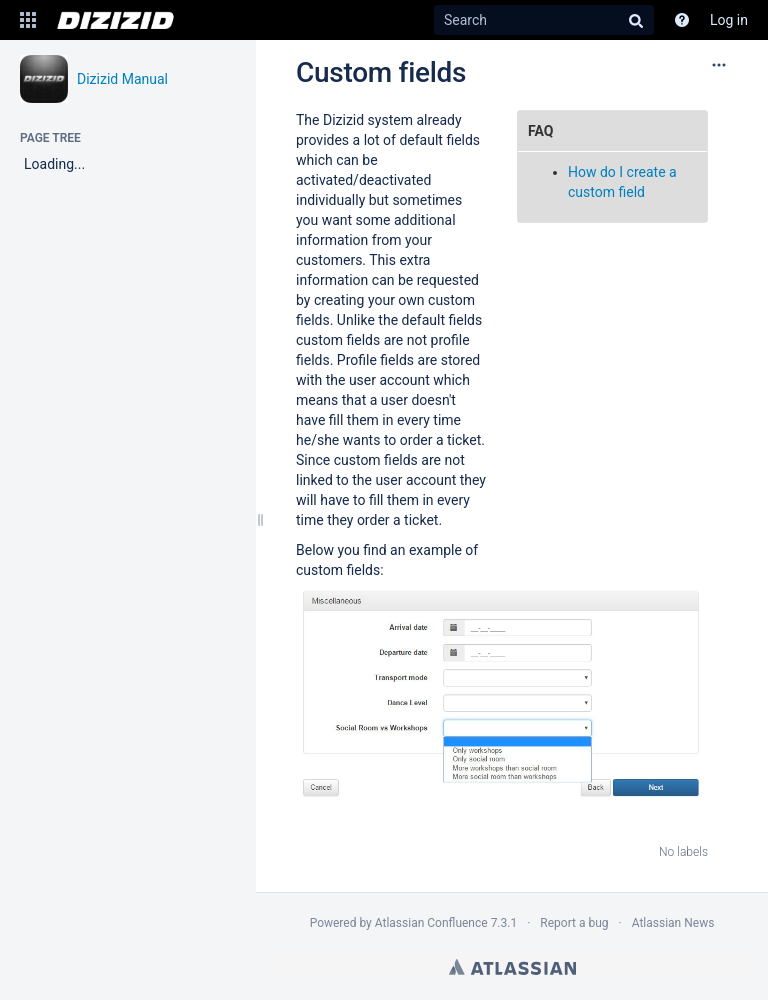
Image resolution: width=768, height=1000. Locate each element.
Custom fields (381, 72)
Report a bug (574, 923)
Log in (729, 20)
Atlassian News (673, 923)
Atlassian (512, 967)
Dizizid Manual (122, 79)
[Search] (544, 20)
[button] (28, 20)
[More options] (719, 65)
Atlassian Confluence (431, 923)
